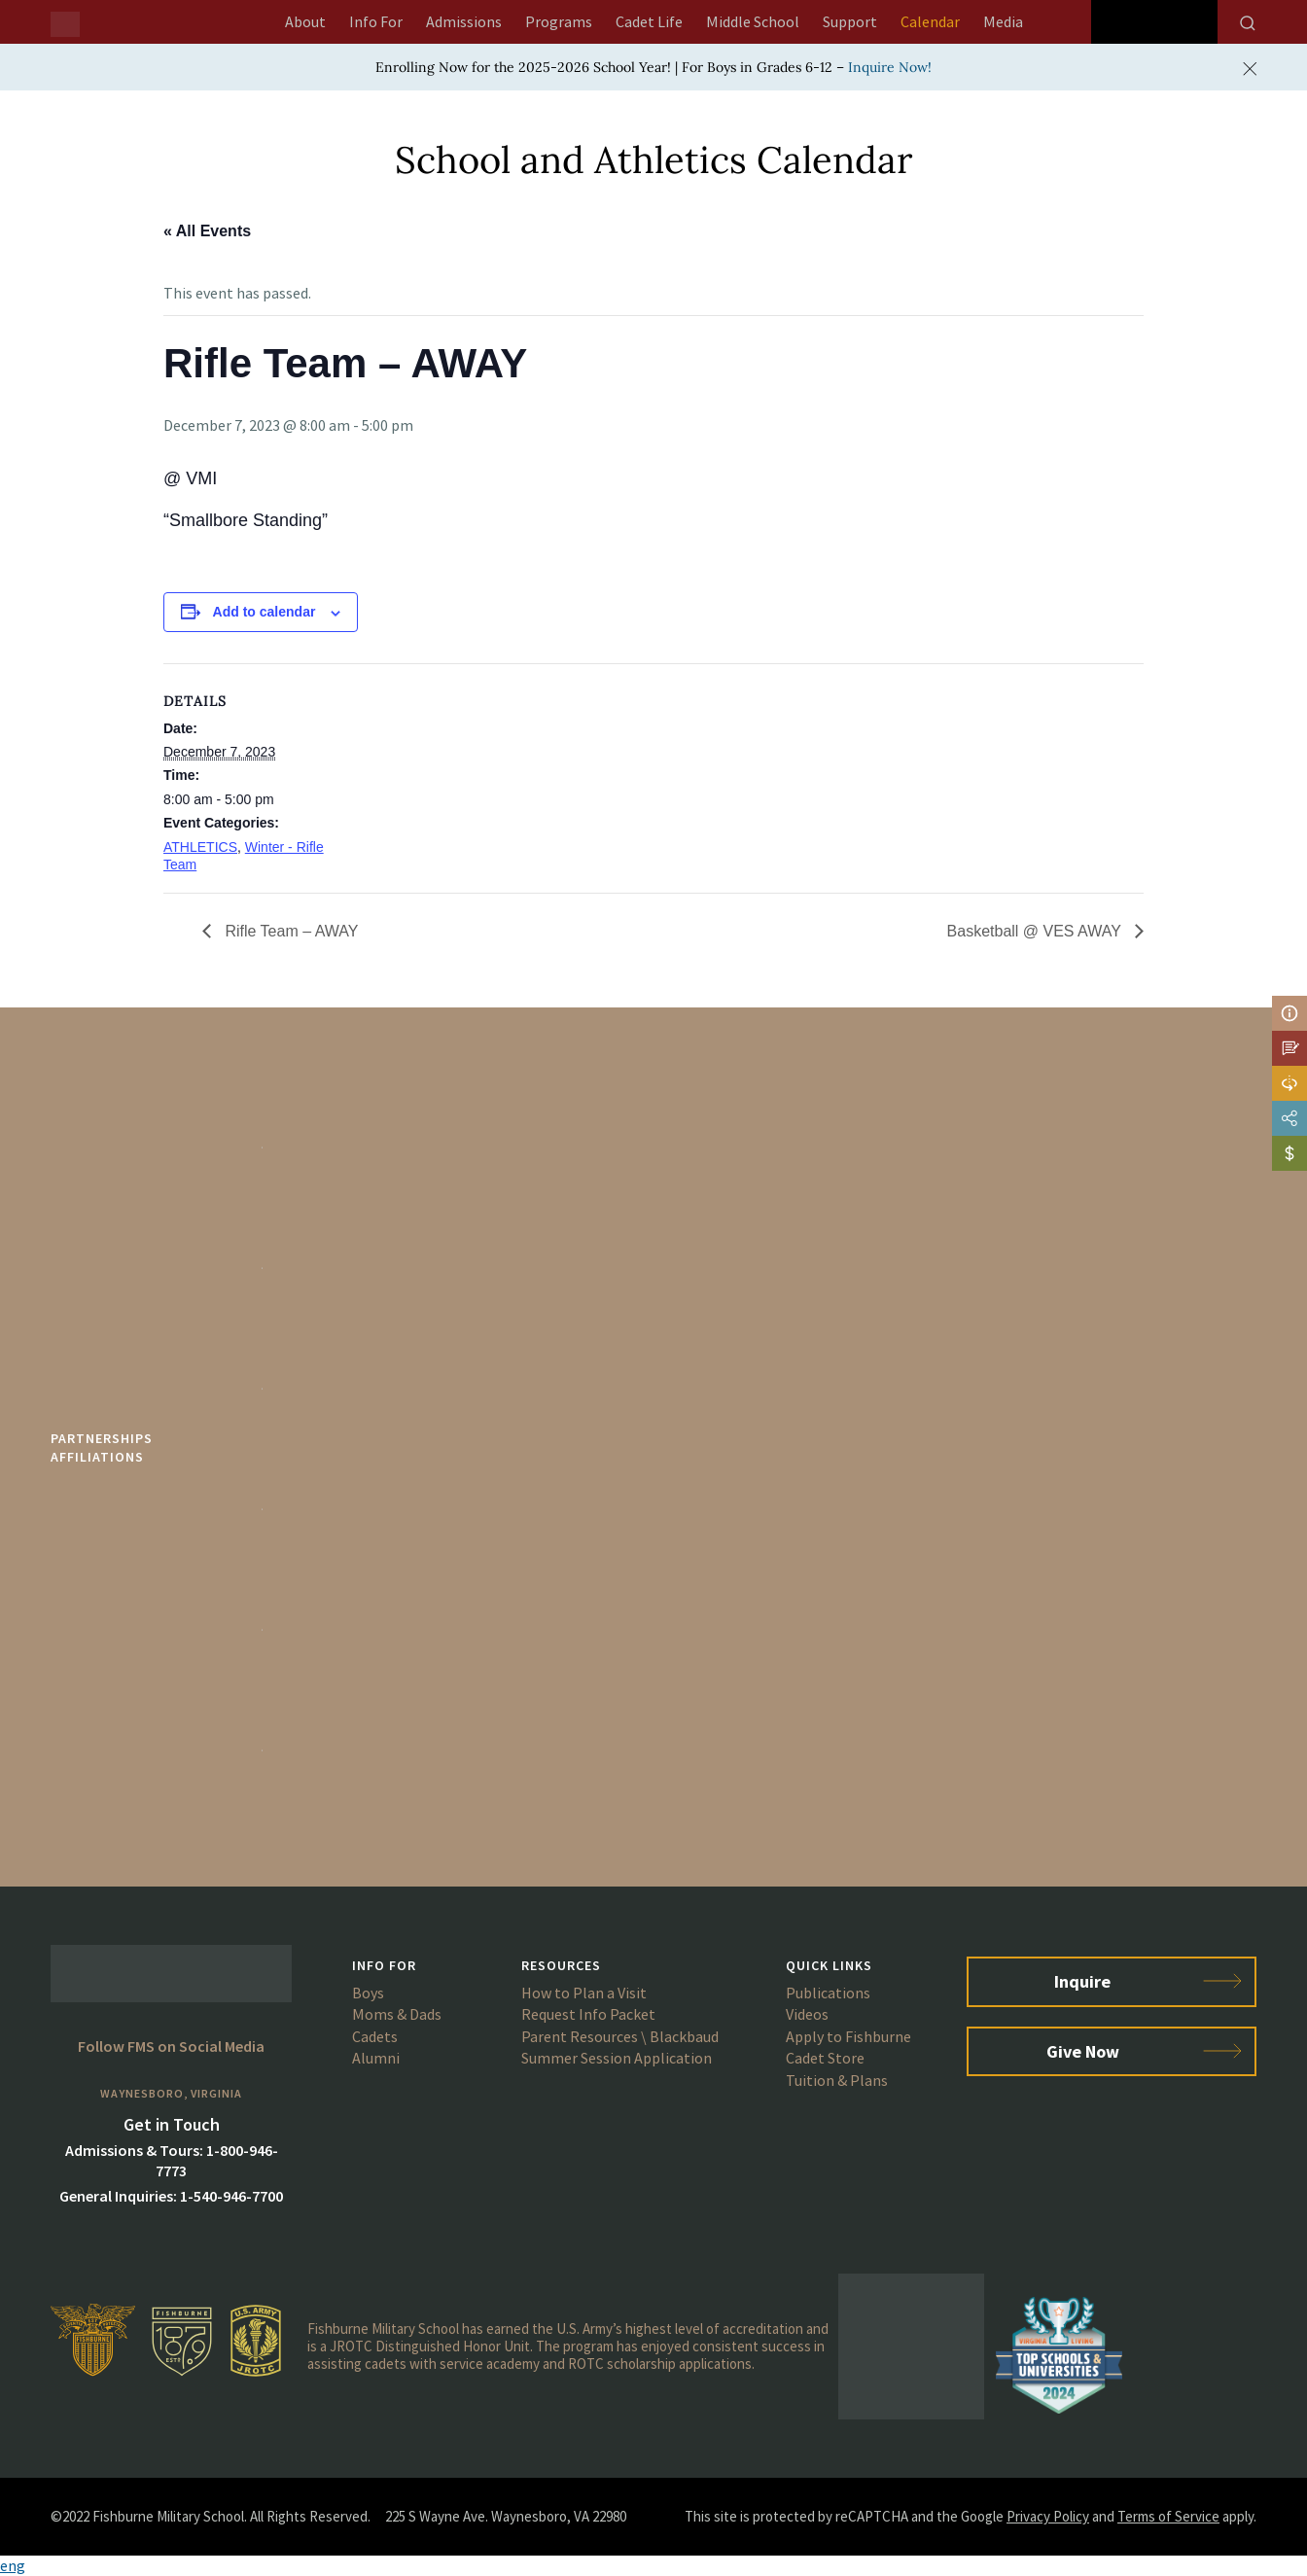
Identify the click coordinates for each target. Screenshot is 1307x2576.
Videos (807, 2014)
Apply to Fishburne (848, 2036)
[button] (653, 2566)
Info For (376, 21)
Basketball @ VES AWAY (1036, 931)
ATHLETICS (200, 847)
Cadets (375, 2036)
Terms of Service (1168, 2516)
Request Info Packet (588, 2014)
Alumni (376, 2057)
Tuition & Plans (837, 2080)
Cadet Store (825, 2057)
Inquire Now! (890, 67)
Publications (828, 1992)
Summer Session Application (616, 2057)
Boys (368, 1992)
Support (850, 21)
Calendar (930, 21)
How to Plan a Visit (584, 1992)
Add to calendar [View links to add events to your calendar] (264, 611)
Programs (558, 21)
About (305, 21)
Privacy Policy (1048, 2516)
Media (1003, 21)
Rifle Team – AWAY (289, 931)
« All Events (207, 231)
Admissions (464, 21)
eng (12, 2565)
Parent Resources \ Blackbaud (620, 2036)
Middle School (752, 21)
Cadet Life (649, 21)
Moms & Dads (397, 2014)
